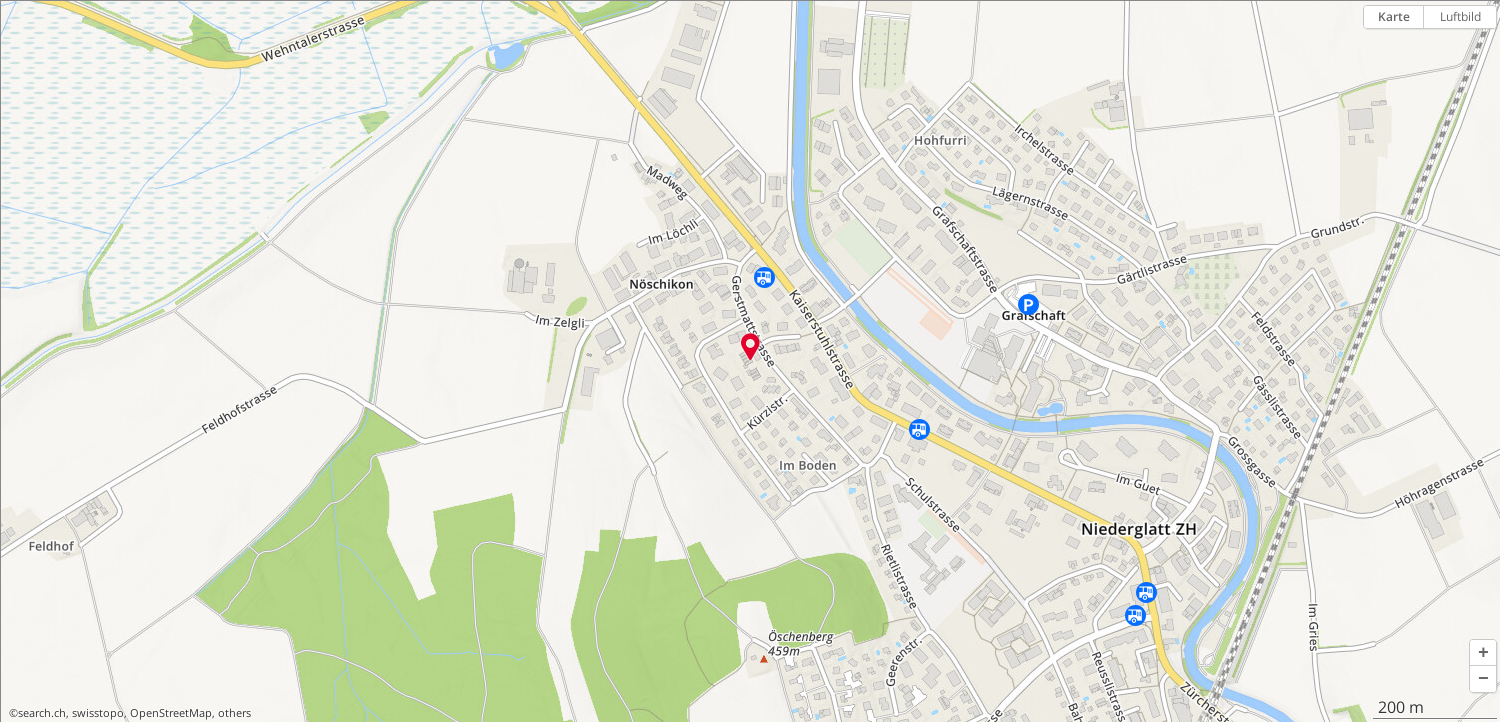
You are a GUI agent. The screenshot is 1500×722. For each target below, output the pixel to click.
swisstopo (98, 713)
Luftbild (1460, 16)
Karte (1394, 16)
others (234, 713)
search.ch (42, 713)
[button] (1483, 653)
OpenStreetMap (171, 713)
